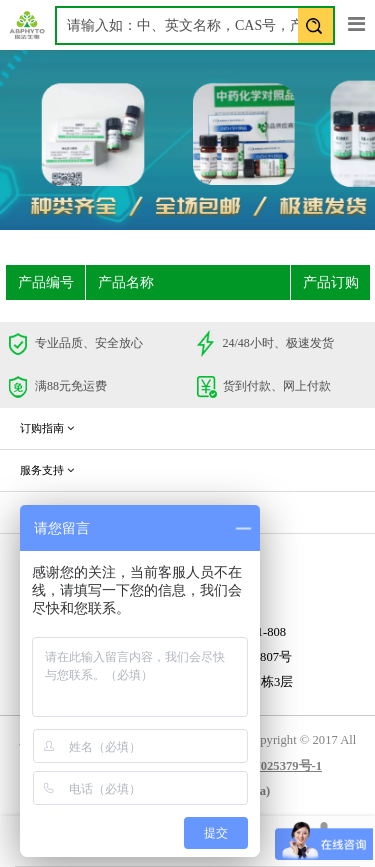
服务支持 (47, 470)
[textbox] (195, 25)
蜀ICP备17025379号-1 (261, 766)
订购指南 (47, 428)
